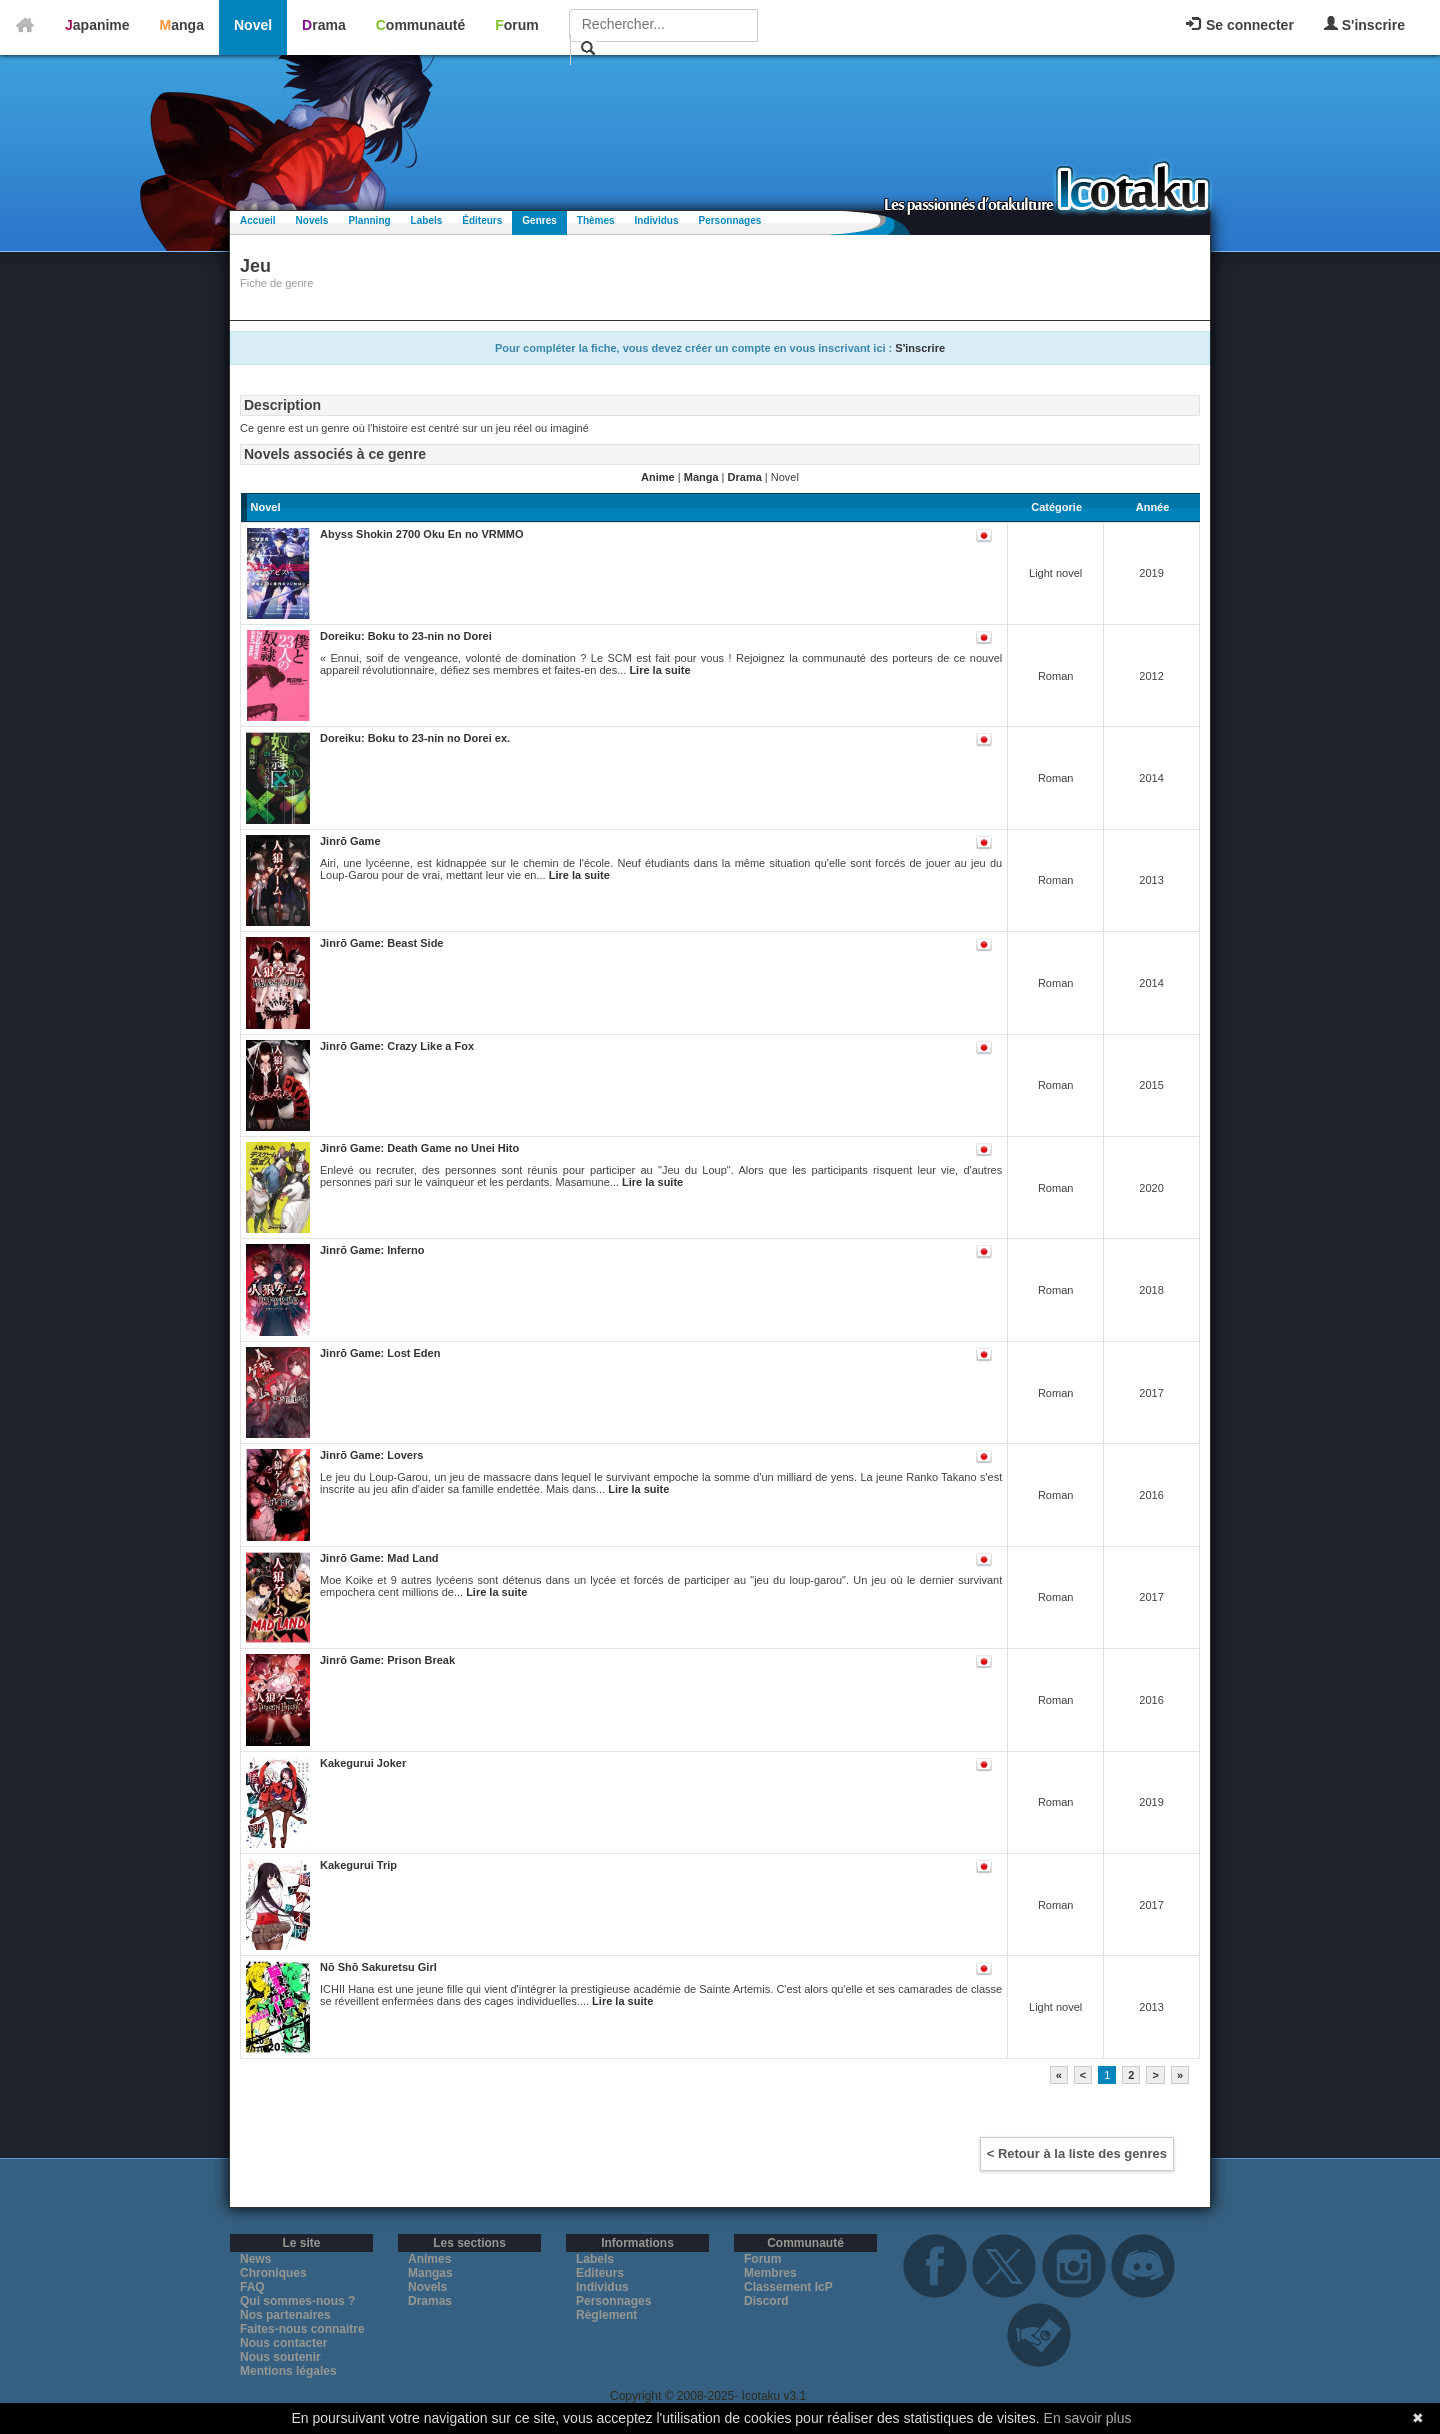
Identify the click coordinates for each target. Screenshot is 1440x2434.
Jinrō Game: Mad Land (379, 1558)
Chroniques (273, 2273)
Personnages (729, 220)
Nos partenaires (285, 2315)
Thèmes (596, 220)
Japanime (97, 25)
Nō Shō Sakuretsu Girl (378, 1967)
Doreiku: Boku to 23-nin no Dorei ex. (415, 738)
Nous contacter (283, 2343)
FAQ (252, 2287)
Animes (429, 2259)
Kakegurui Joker (363, 1763)
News (255, 2259)
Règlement (606, 2315)
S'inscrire (1364, 24)
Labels (427, 220)
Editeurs (600, 2273)
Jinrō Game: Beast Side (382, 943)
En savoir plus (1088, 2418)
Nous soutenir (280, 2357)
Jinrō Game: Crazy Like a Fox (397, 1046)
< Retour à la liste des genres (1077, 2153)
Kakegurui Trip (358, 1865)
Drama (324, 25)
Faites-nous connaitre (302, 2329)
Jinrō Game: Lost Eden (380, 1353)
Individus (657, 220)
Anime (658, 477)
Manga (182, 25)
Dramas (430, 2301)
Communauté (420, 25)
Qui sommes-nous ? (297, 2301)
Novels (312, 220)
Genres (539, 220)
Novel (253, 25)
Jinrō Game (350, 841)
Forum (517, 25)
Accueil (258, 220)
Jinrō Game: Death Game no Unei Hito (419, 1148)
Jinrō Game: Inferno (372, 1250)
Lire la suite (659, 670)
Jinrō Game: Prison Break (387, 1660)
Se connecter (1240, 25)
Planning (369, 220)
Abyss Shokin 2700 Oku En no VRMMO (422, 534)
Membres (770, 2273)
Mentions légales (288, 2371)
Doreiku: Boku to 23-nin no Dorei (406, 636)
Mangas (430, 2273)
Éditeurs (482, 220)
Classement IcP (788, 2287)
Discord (766, 2301)
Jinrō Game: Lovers (371, 1455)
